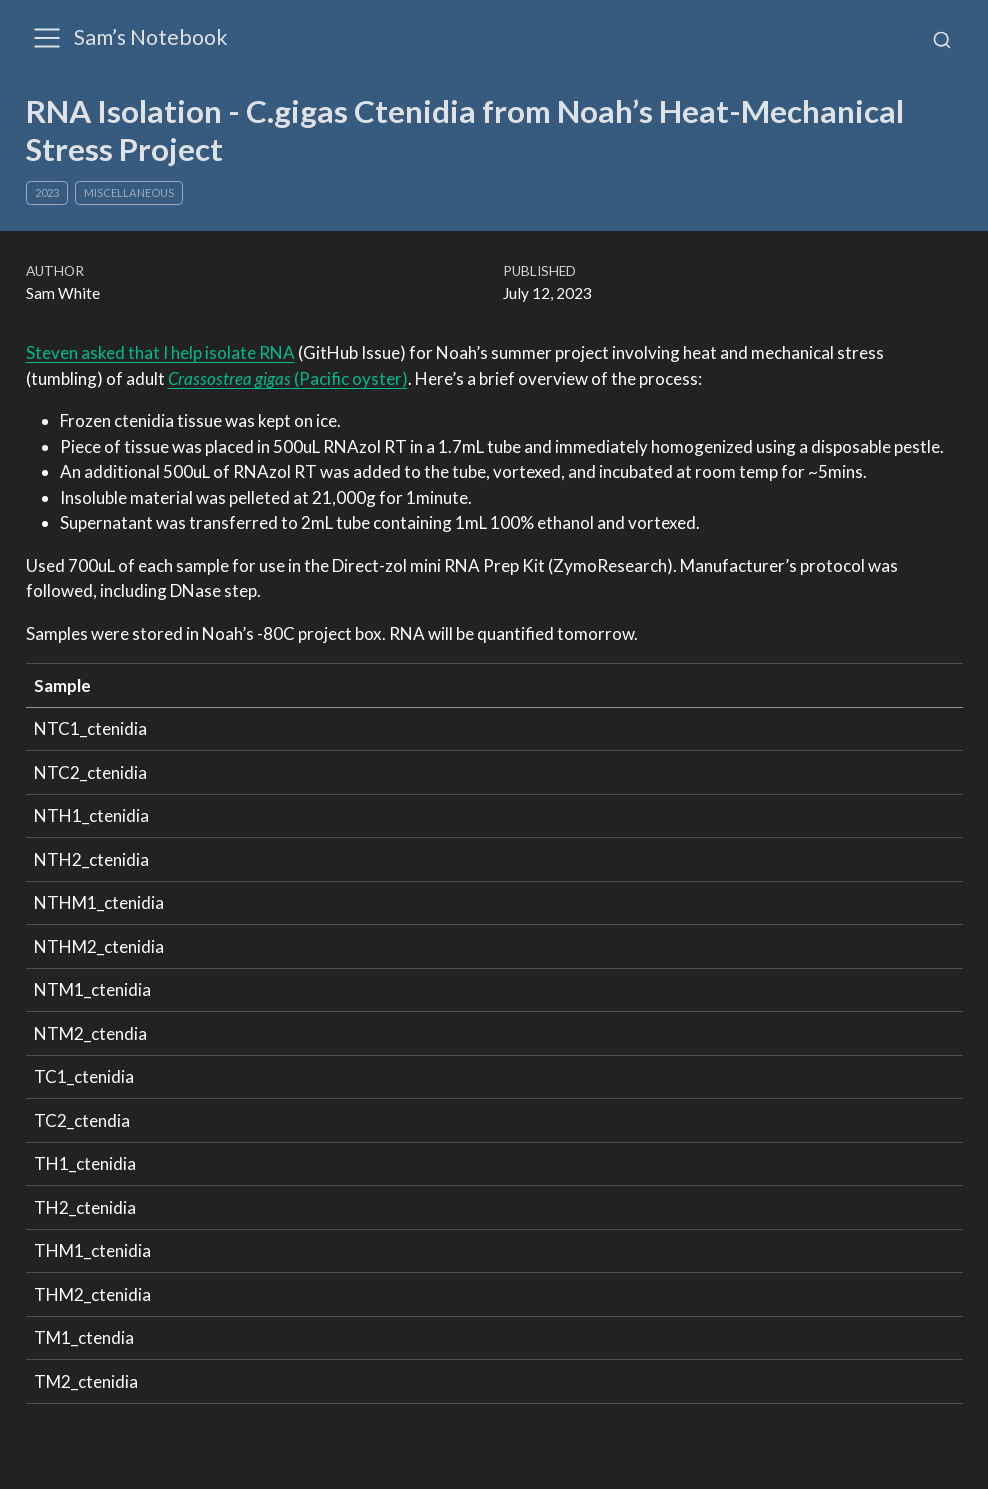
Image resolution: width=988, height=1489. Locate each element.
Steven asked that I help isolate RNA (160, 352)
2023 (47, 192)
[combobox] (942, 39)
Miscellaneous (129, 192)
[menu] (47, 38)
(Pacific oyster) (288, 378)
